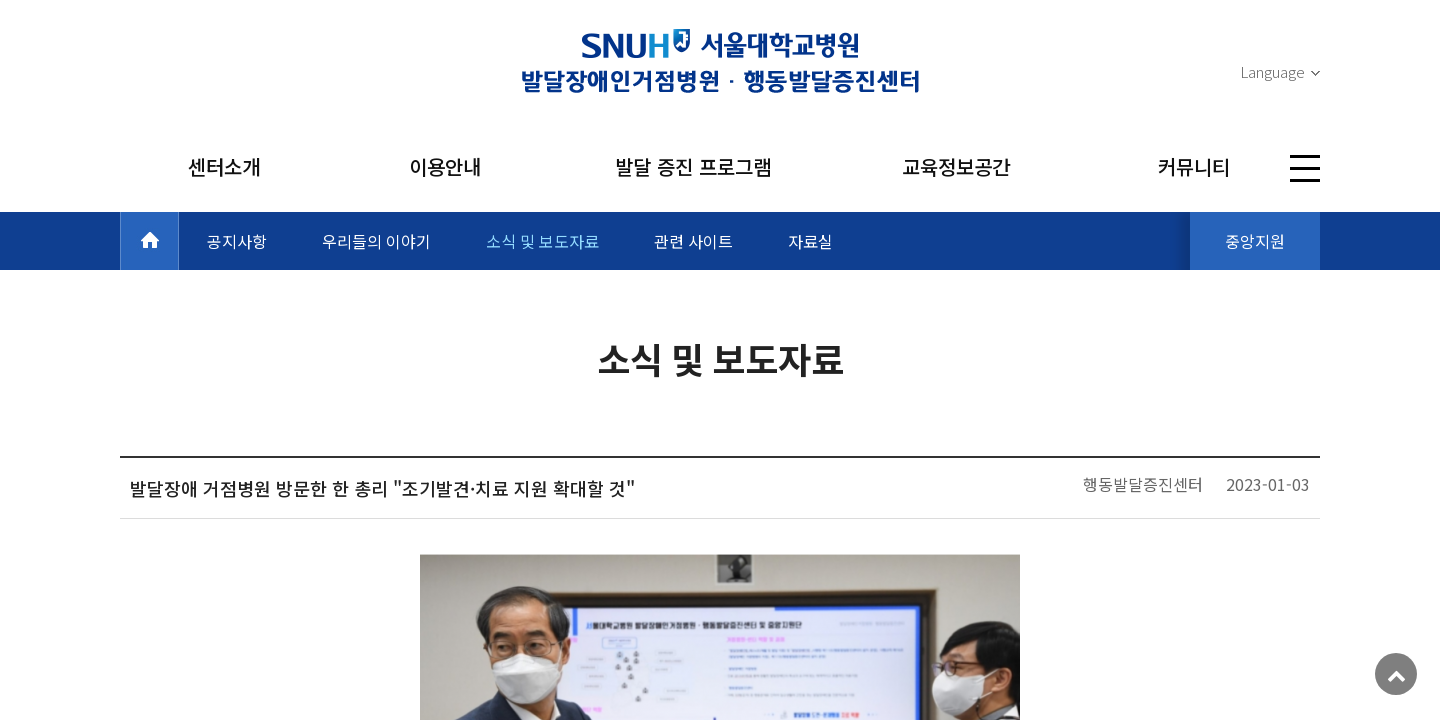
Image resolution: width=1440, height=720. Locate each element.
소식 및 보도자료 (542, 241)
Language (1272, 71)
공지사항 (237, 241)
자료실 (810, 241)
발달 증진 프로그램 (693, 166)
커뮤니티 (1194, 166)
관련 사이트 (693, 241)
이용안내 (445, 166)
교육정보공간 (956, 166)
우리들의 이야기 (376, 241)
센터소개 (224, 166)
